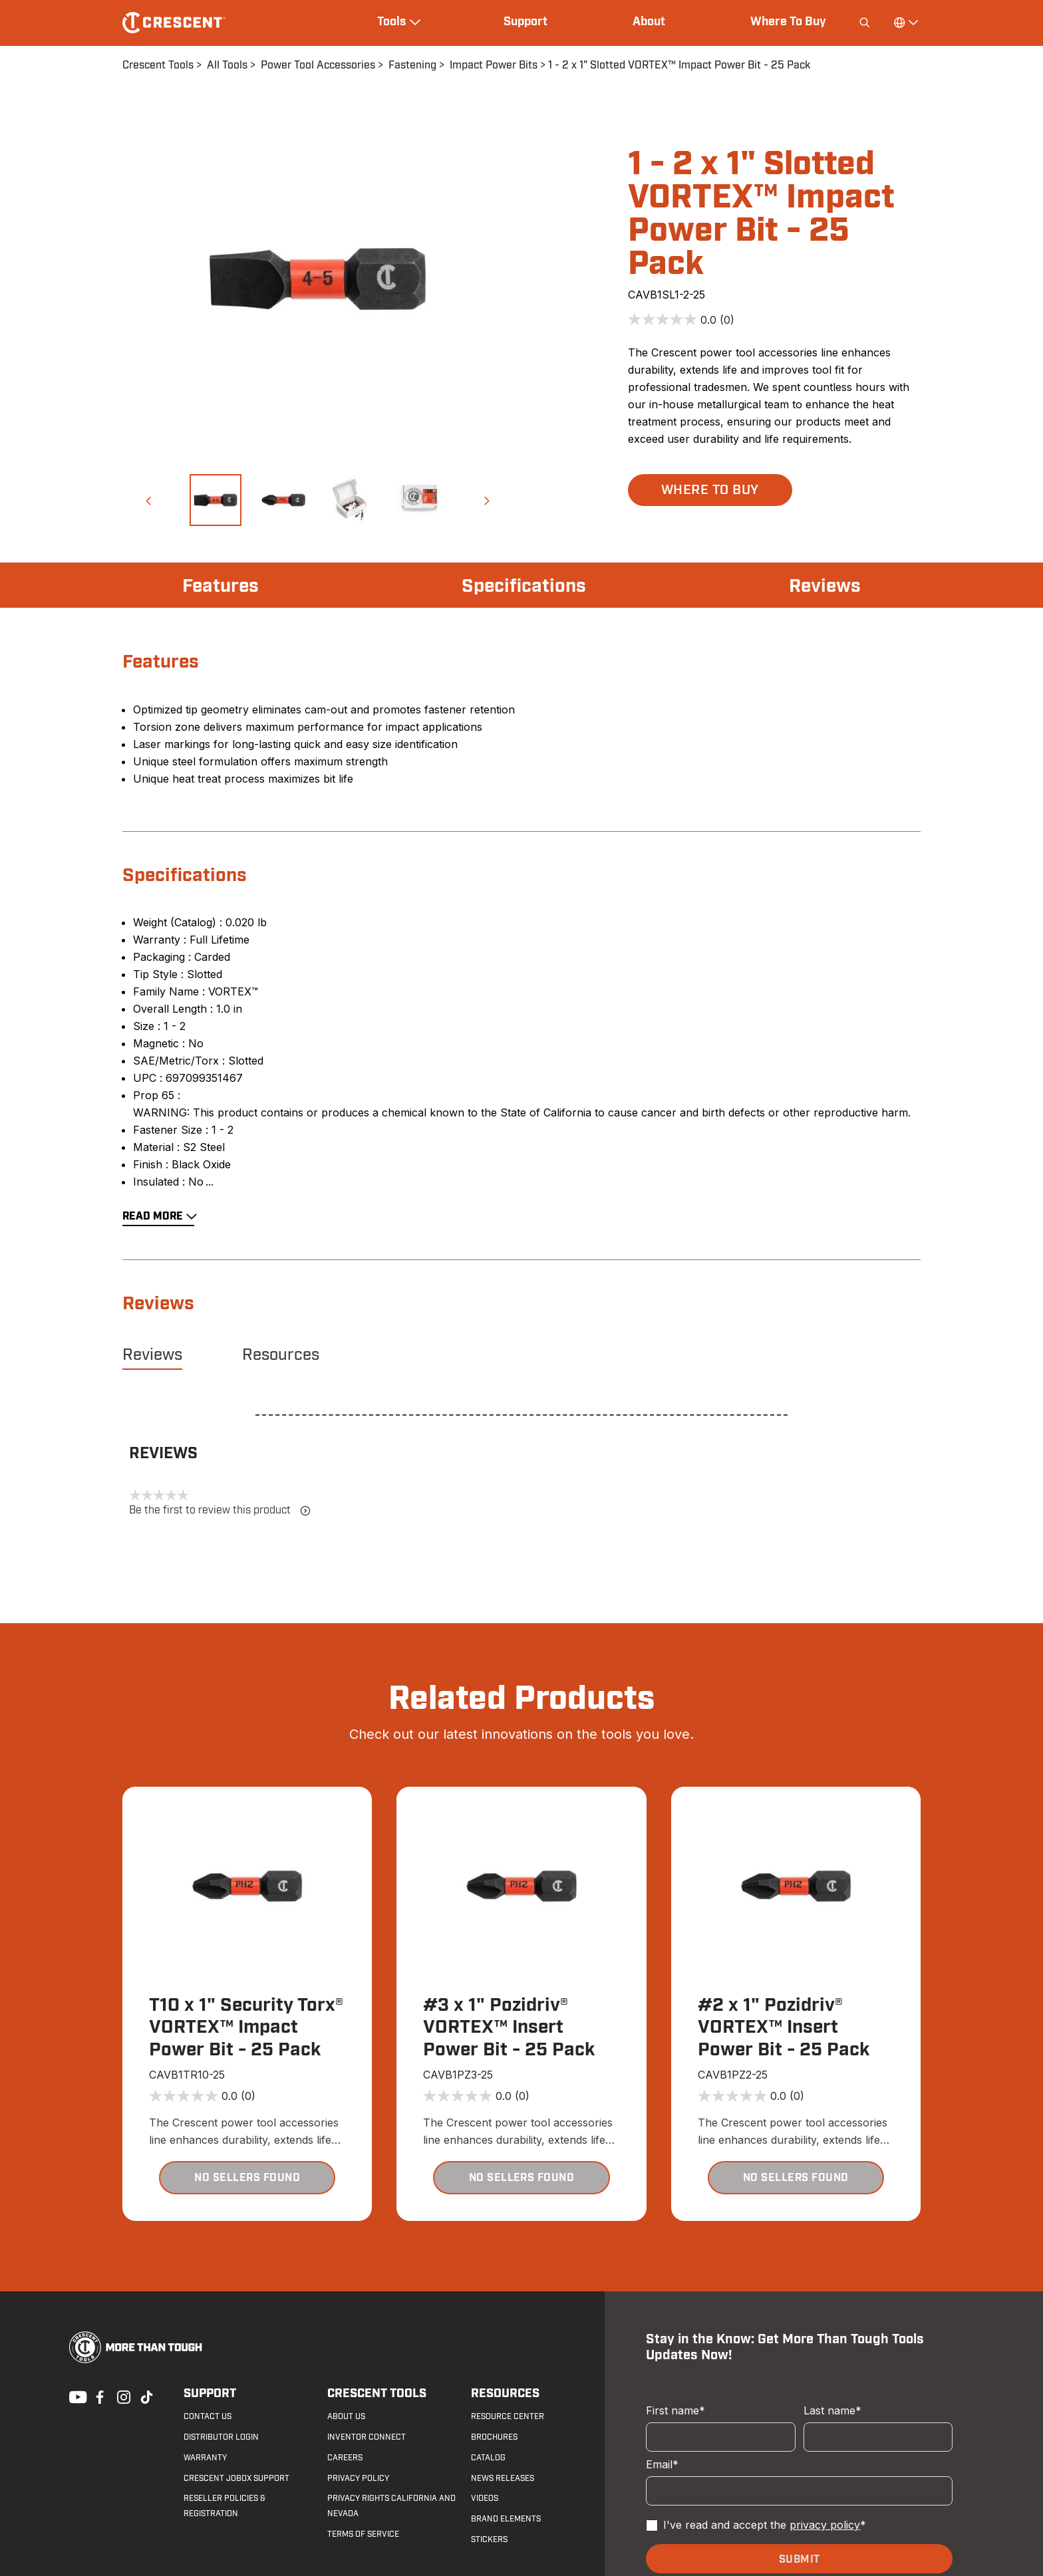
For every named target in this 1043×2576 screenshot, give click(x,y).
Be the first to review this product (220, 1510)
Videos (484, 2498)
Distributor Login (221, 2437)
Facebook (98, 2395)
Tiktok (146, 2395)
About (649, 22)
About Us (346, 2416)
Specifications (524, 586)
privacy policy (825, 2524)
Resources (280, 1355)
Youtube (74, 2395)
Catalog (488, 2458)
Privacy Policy (358, 2478)
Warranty (205, 2458)
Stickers (489, 2539)
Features (220, 586)
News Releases (502, 2478)
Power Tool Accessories (318, 65)
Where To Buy (788, 22)
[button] (148, 500)
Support (525, 22)
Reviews (825, 586)
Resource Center (507, 2416)
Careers (345, 2458)
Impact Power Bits (493, 65)
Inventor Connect (366, 2437)
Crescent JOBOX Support (236, 2478)
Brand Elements (506, 2519)
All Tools (227, 65)
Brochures (494, 2437)
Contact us (207, 2416)
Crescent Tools (158, 65)
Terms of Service (363, 2534)
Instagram (122, 2395)
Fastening (412, 65)
